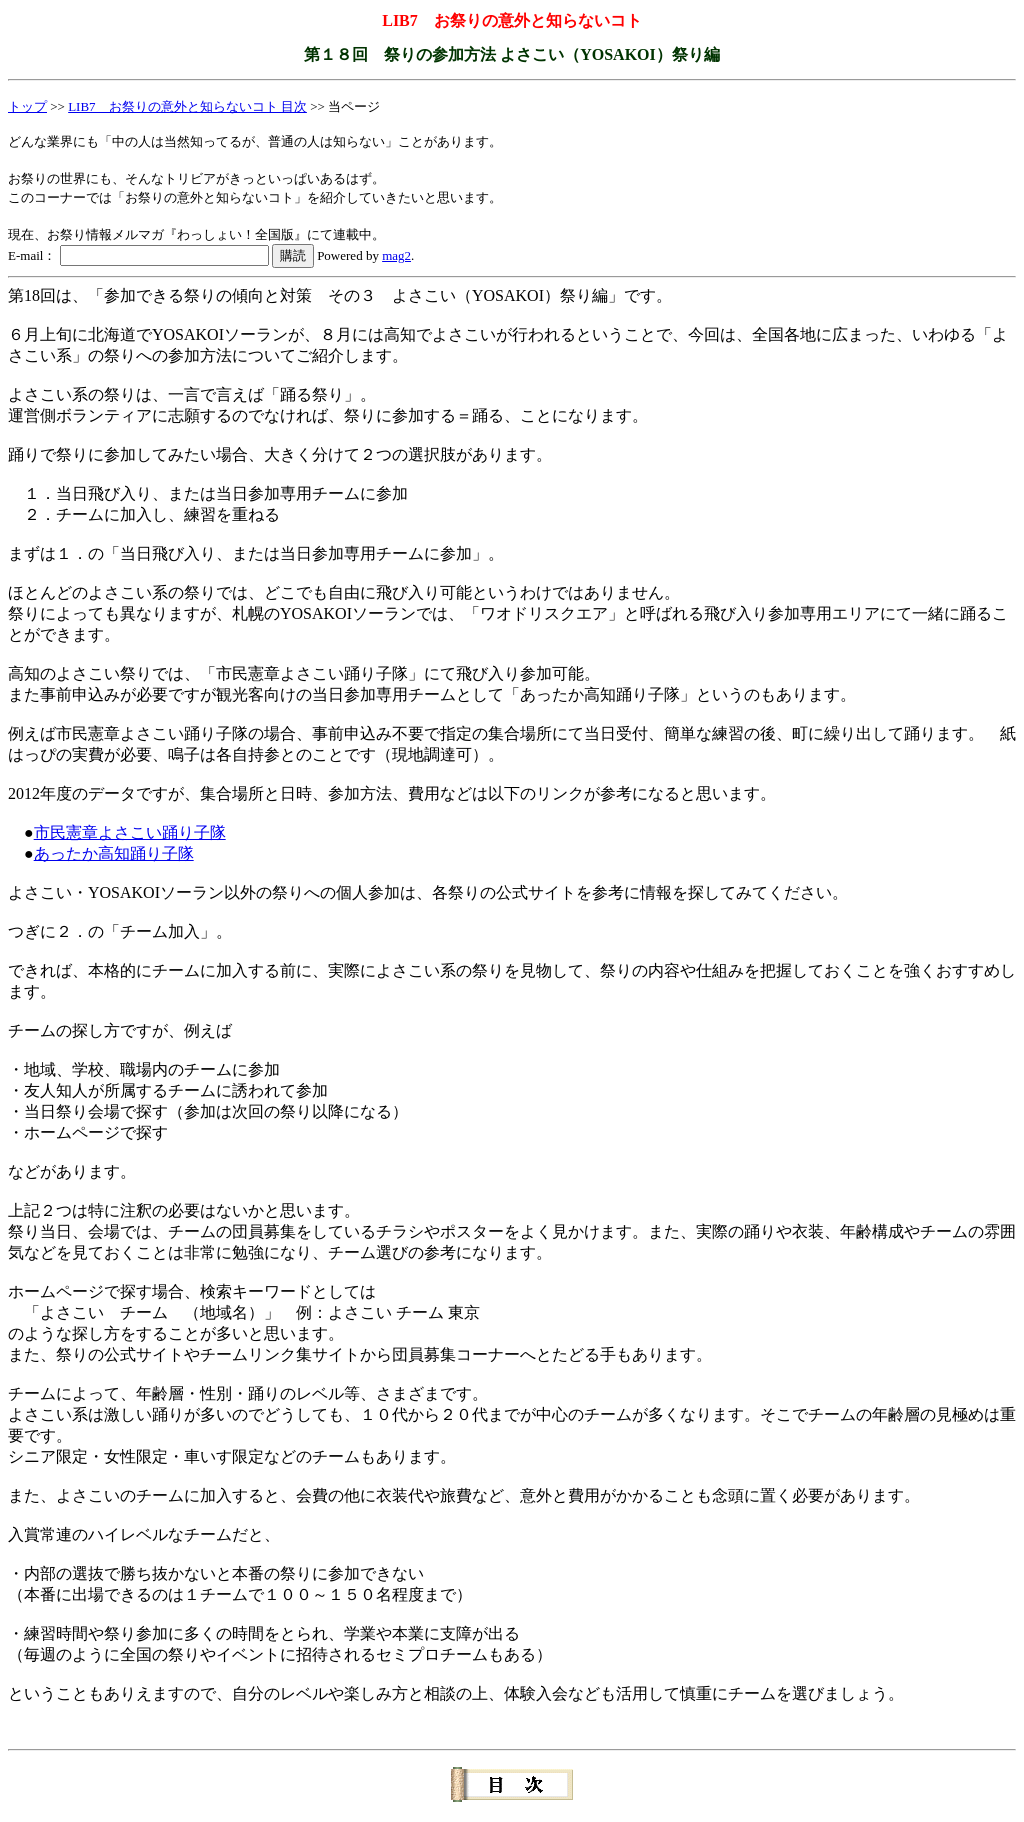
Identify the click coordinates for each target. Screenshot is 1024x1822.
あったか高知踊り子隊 (114, 853)
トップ (27, 106)
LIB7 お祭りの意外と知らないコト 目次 (187, 106)
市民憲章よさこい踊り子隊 (130, 832)
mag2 (396, 255)
